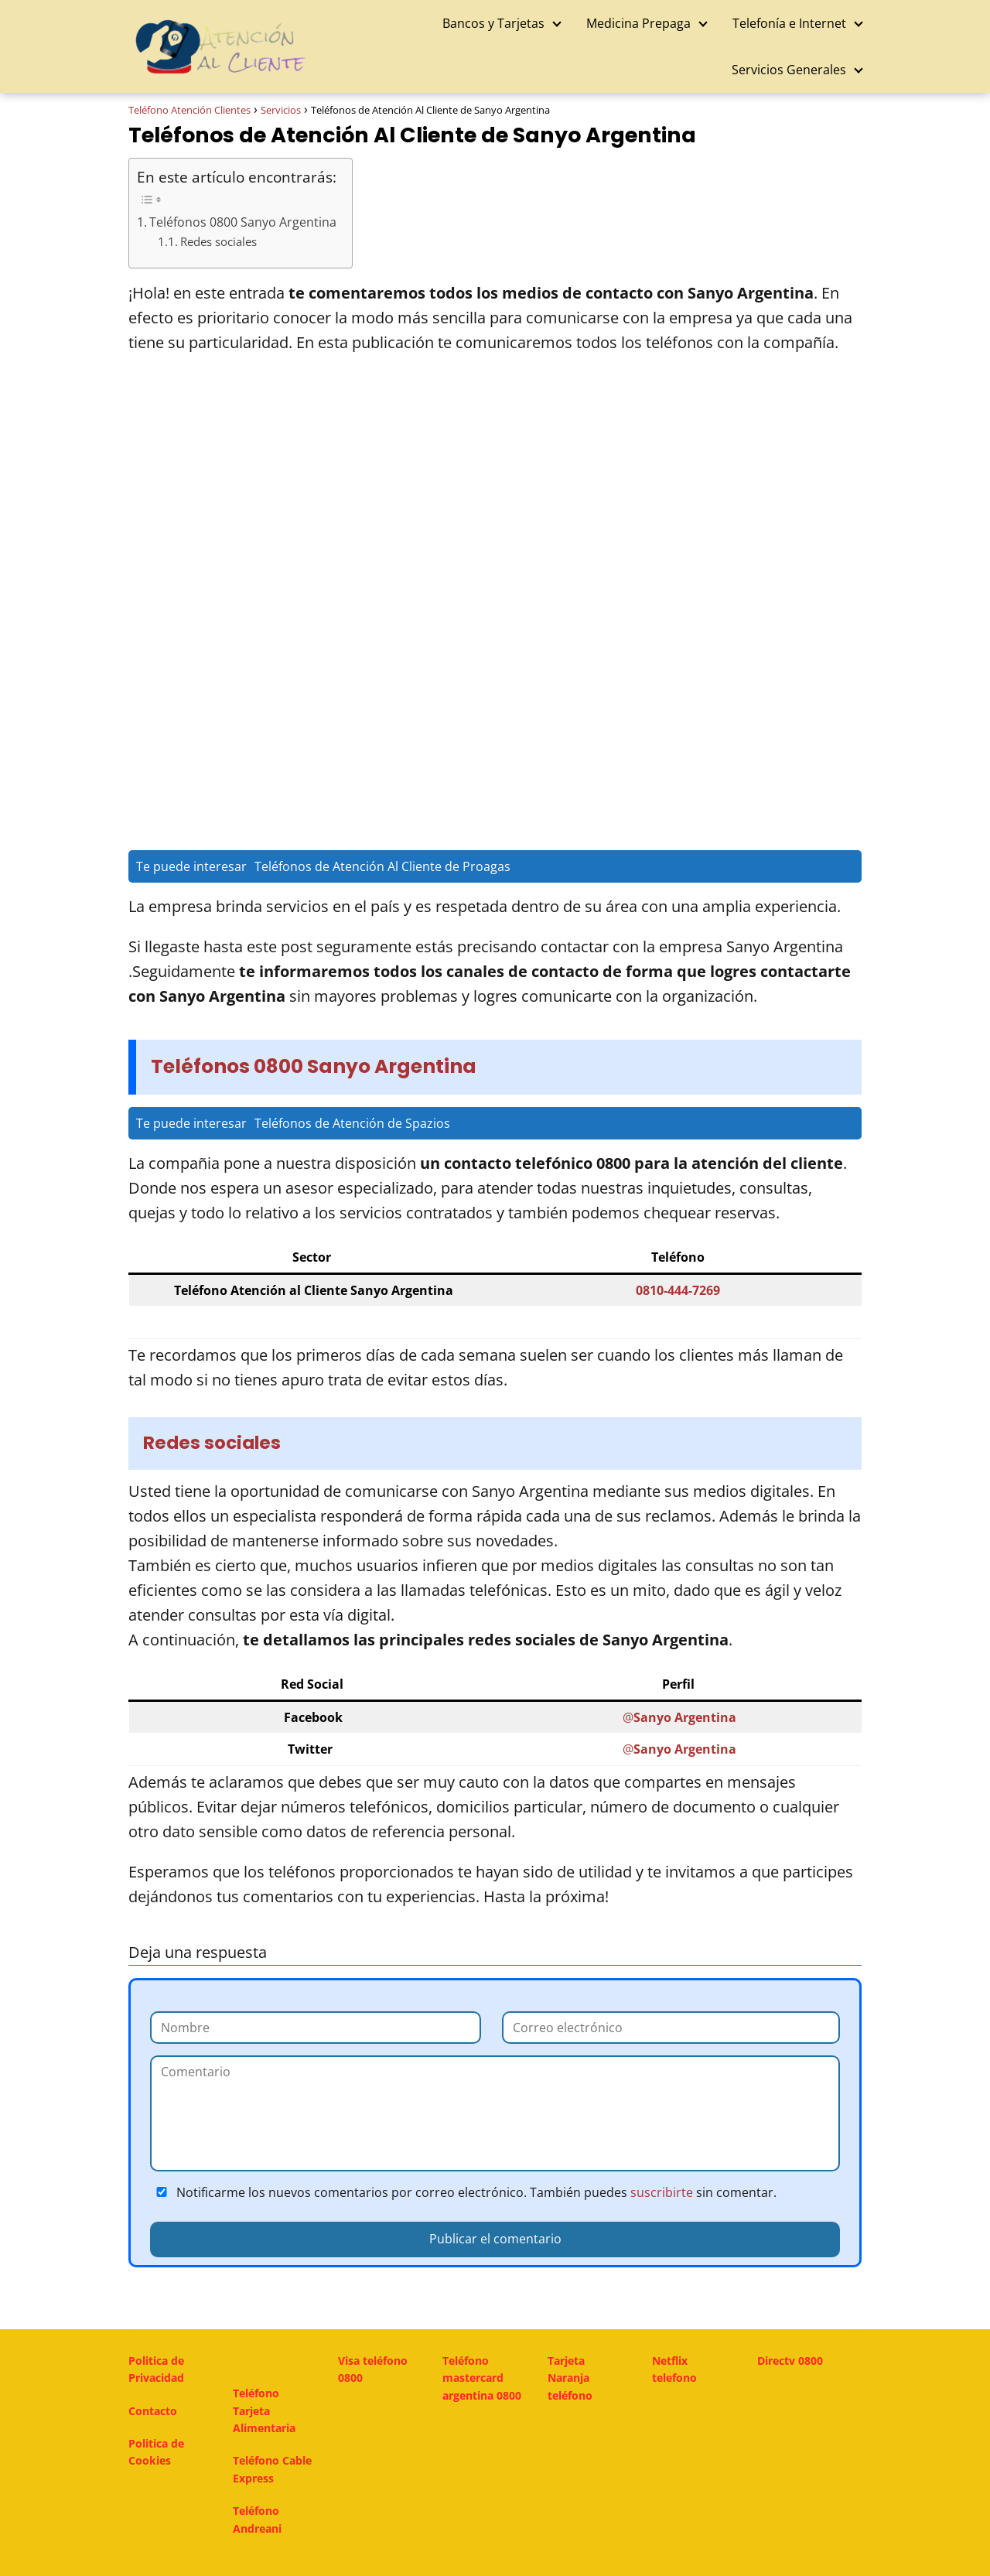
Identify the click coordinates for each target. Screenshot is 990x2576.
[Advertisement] (495, 487)
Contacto (152, 2410)
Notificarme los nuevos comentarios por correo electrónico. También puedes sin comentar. (463, 2192)
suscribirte (661, 2192)
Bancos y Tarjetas (493, 23)
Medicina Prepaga (638, 23)
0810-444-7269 (678, 1290)
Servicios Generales (789, 69)
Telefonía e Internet (789, 23)
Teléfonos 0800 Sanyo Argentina (242, 222)
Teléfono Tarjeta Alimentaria (264, 2410)
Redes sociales (218, 242)
